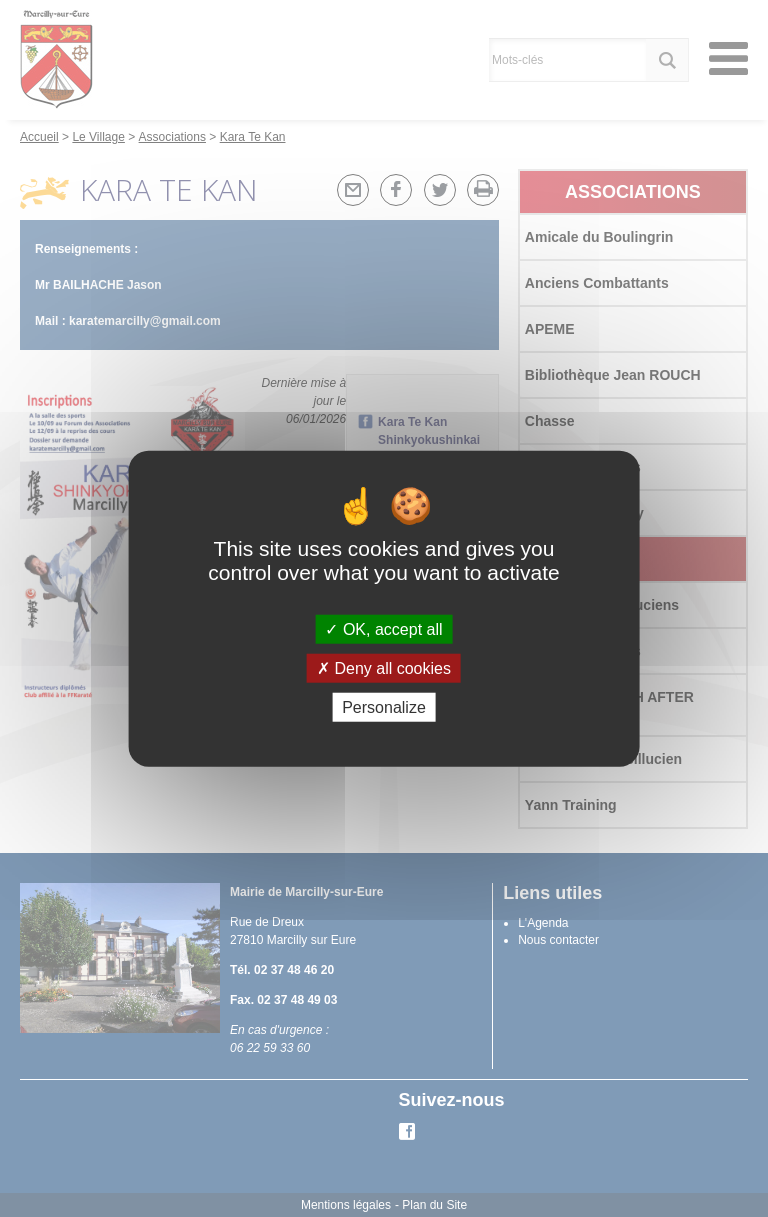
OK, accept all (383, 628)
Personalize (384, 707)
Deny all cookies (384, 667)
